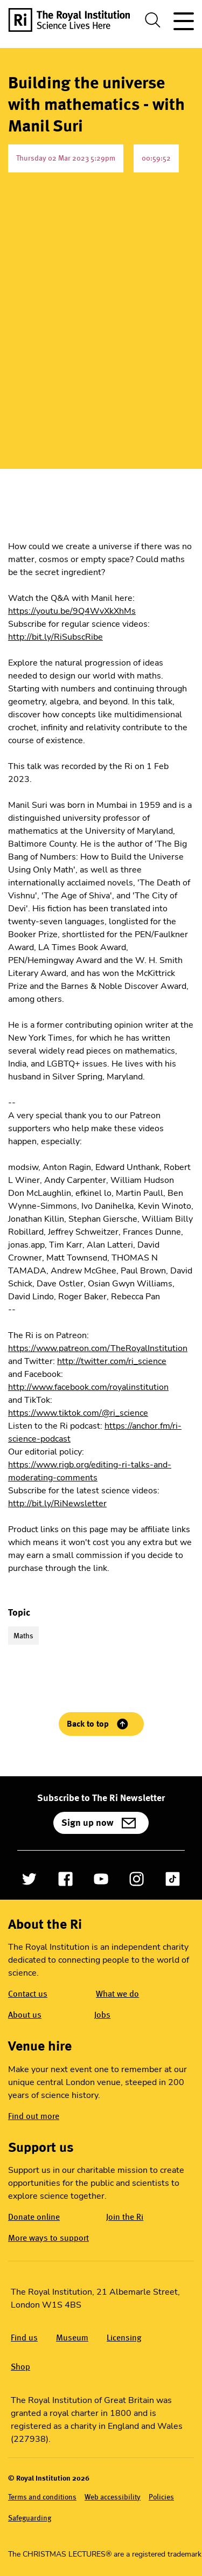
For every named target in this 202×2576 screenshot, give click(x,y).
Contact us (27, 1994)
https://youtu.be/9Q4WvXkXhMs (72, 611)
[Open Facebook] (65, 1879)
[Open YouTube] (101, 1879)
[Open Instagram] (136, 1879)
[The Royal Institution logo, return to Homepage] (73, 20)
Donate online (34, 2217)
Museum (72, 2337)
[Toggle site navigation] (182, 20)
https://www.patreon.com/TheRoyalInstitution (97, 1348)
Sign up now (87, 1822)
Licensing (124, 2337)
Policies (161, 2496)
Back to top (88, 1724)
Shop (20, 2367)
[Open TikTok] (173, 1879)
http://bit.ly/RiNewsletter (57, 1503)
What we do (117, 1994)
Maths (23, 1635)
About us (24, 2015)
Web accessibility (113, 2496)
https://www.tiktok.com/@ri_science (78, 1413)
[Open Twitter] (29, 1879)
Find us (24, 2337)
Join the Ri (124, 2217)
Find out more (33, 2116)
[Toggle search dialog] (153, 20)
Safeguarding (29, 2517)
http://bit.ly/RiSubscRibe (55, 637)
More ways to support (48, 2238)
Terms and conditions (42, 2496)
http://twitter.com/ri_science (111, 1361)
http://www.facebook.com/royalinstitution (88, 1387)
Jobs (102, 2015)
